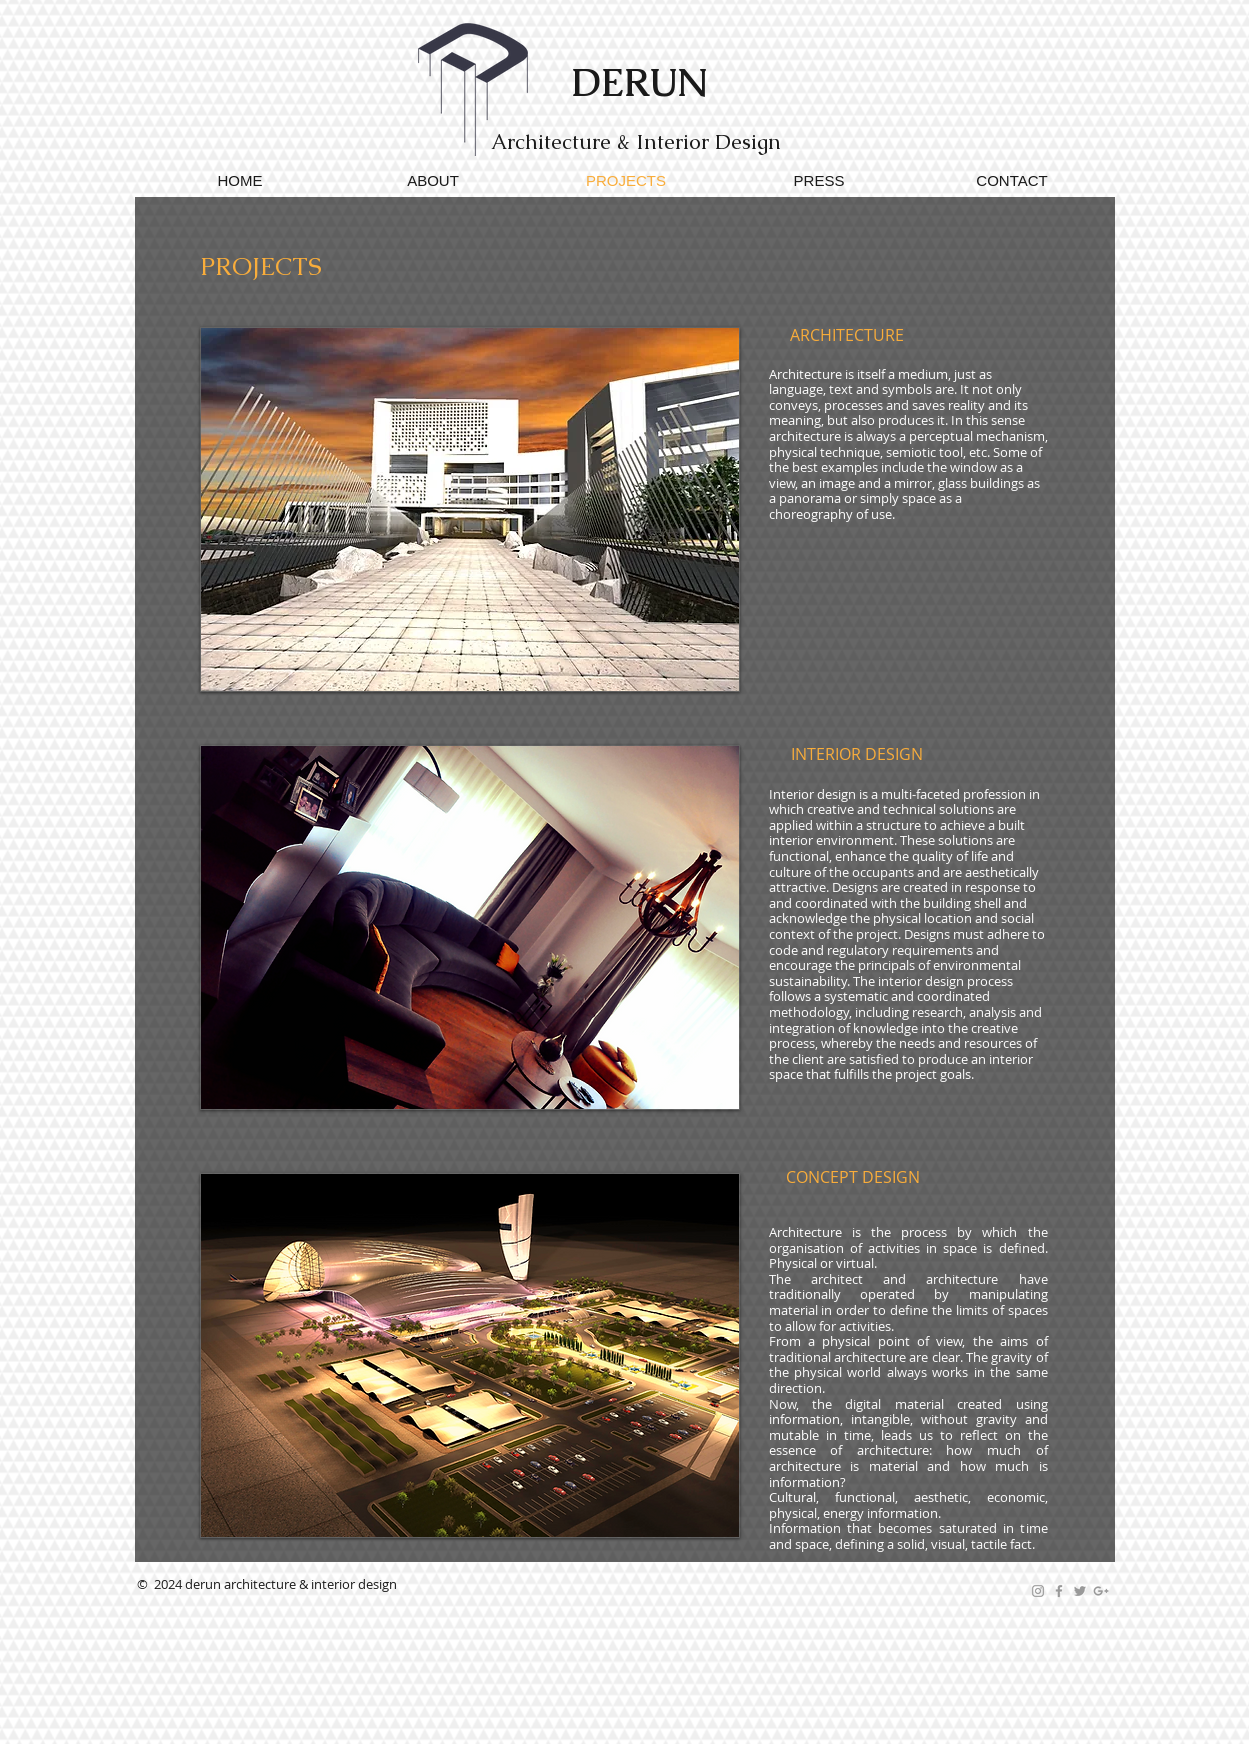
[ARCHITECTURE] (847, 336)
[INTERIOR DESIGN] (857, 755)
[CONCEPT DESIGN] (853, 1178)
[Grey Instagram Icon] (1038, 1591)
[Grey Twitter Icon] (1080, 1591)
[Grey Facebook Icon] (1059, 1591)
